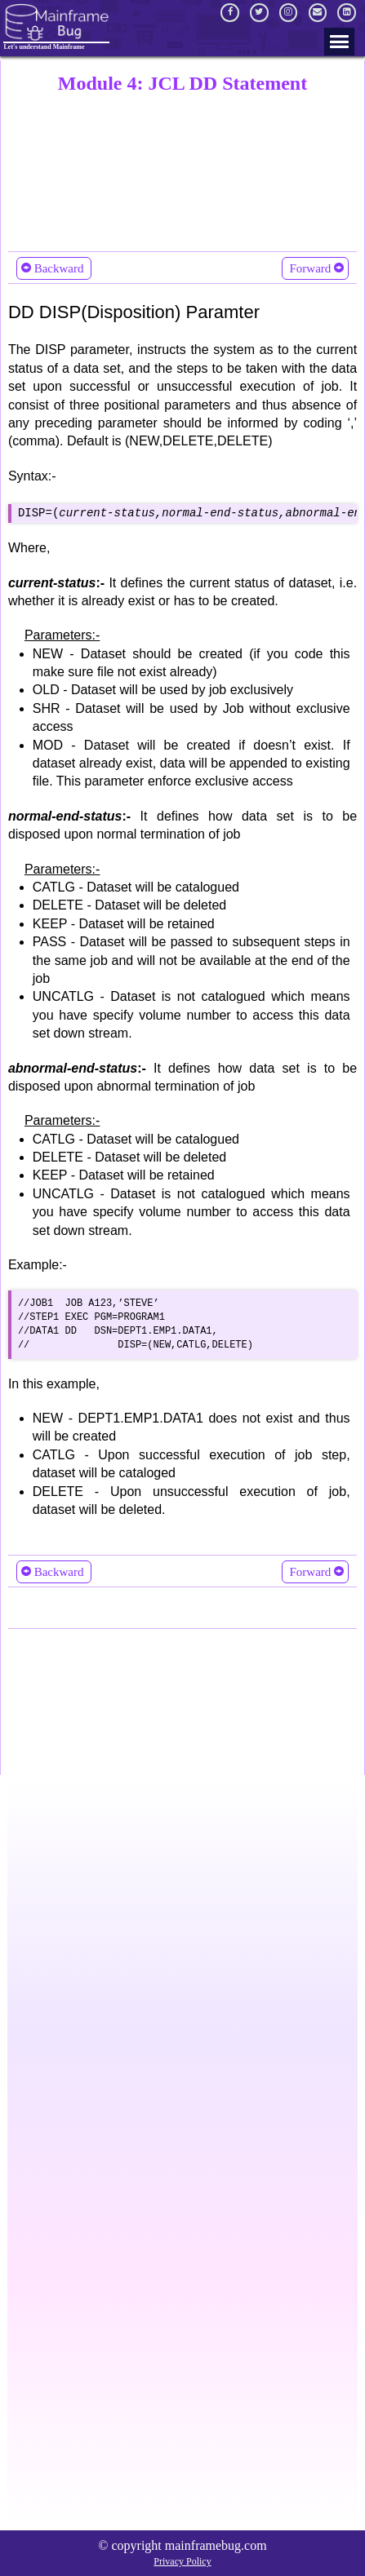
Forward (315, 267)
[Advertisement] (182, 169)
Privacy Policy (182, 2561)
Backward (54, 267)
